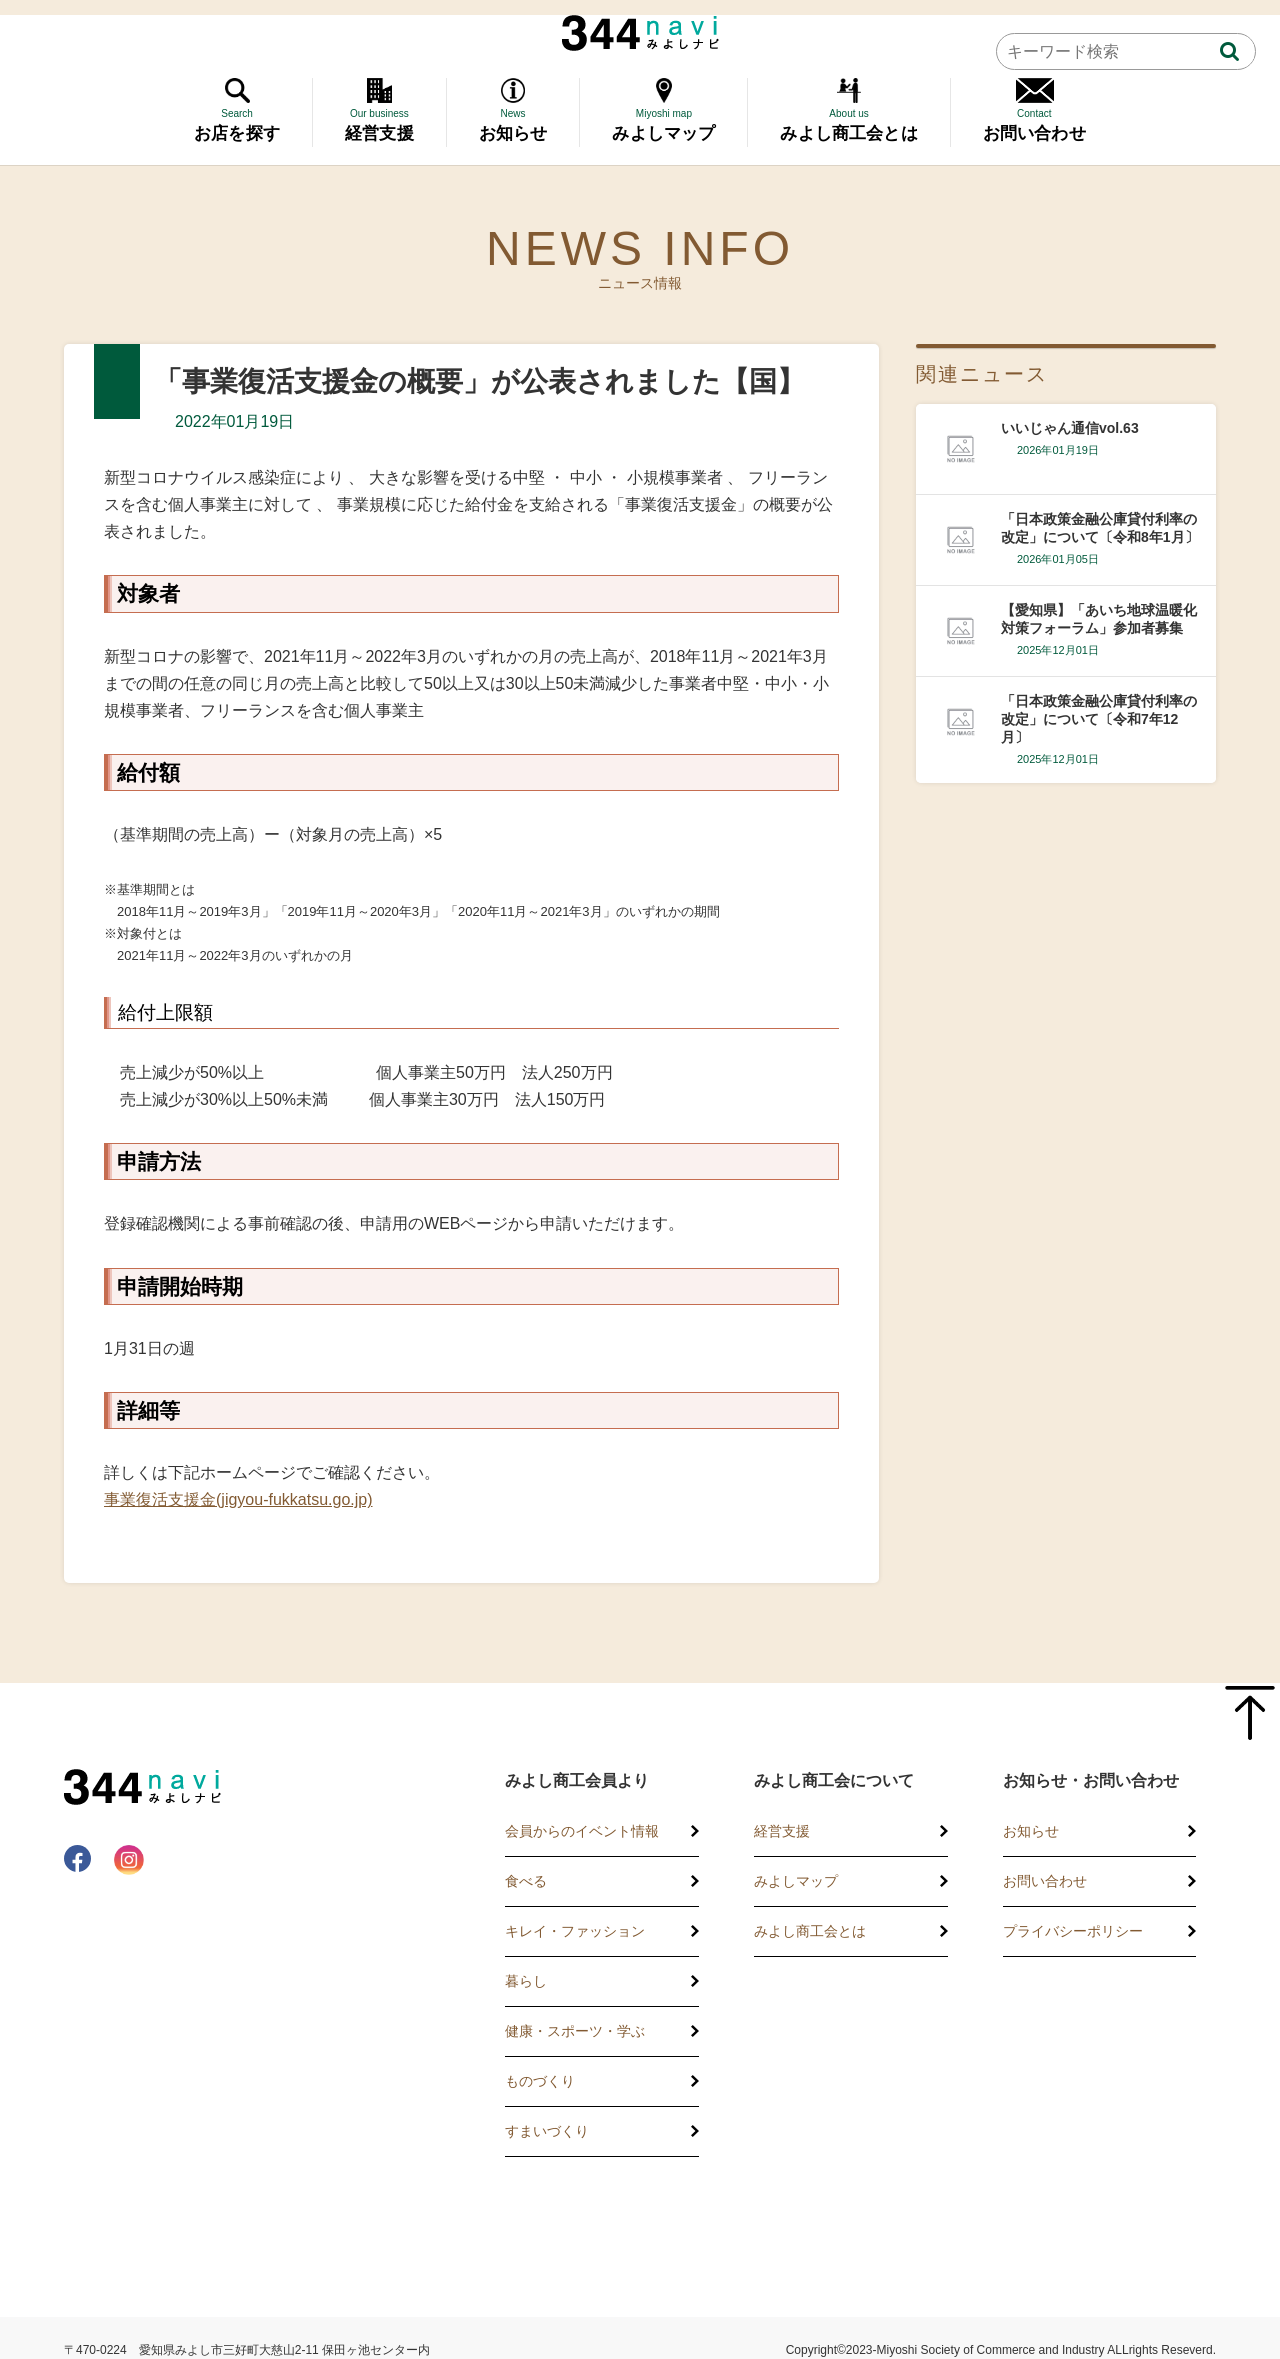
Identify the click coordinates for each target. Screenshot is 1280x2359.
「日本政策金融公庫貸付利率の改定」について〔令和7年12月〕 (1099, 719)
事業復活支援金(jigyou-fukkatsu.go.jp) (238, 1499)
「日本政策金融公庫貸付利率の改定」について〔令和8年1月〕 (1100, 528)
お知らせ (1031, 1831)
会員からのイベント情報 (582, 1831)
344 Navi (640, 33)
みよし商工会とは (810, 1931)
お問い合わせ (1045, 1881)
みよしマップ (796, 1881)
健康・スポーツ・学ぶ (575, 2031)
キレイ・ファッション (575, 1931)
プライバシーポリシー (1073, 1931)
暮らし (526, 1981)
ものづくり (540, 2081)
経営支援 (782, 1831)
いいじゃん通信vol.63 (1070, 428)
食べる (526, 1881)
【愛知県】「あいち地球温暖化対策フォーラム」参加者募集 (1099, 619)
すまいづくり (547, 2131)
